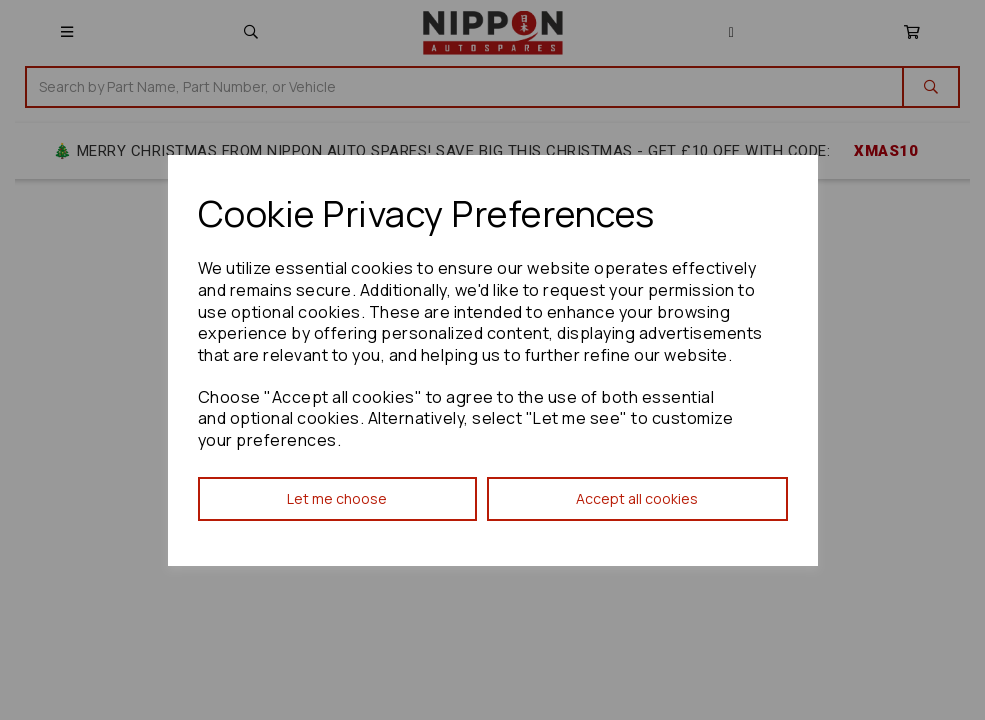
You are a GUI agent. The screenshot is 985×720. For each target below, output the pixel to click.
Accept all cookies (637, 498)
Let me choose (337, 498)
